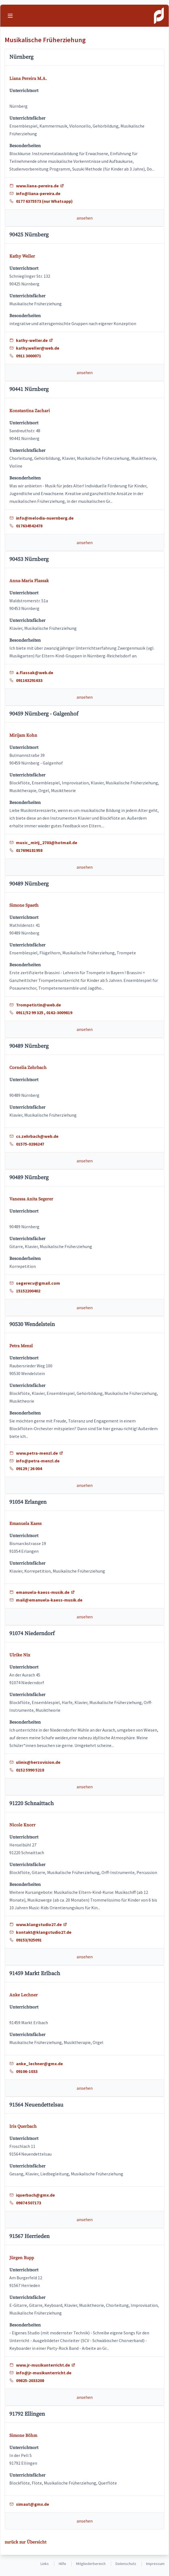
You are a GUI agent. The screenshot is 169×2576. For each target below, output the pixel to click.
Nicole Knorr (22, 1825)
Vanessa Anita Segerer (31, 1199)
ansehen (85, 218)
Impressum (155, 2563)
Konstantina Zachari (29, 411)
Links (45, 2563)
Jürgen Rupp (21, 2258)
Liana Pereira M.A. (28, 78)
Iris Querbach (23, 2126)
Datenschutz (126, 2563)
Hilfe (62, 2563)
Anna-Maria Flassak (29, 581)
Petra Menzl (21, 1346)
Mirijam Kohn (23, 735)
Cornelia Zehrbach (28, 1067)
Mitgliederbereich (91, 2563)
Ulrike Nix (19, 1655)
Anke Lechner (23, 1995)
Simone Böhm (23, 2435)
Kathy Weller (22, 256)
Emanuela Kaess (25, 1523)
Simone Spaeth (24, 905)
